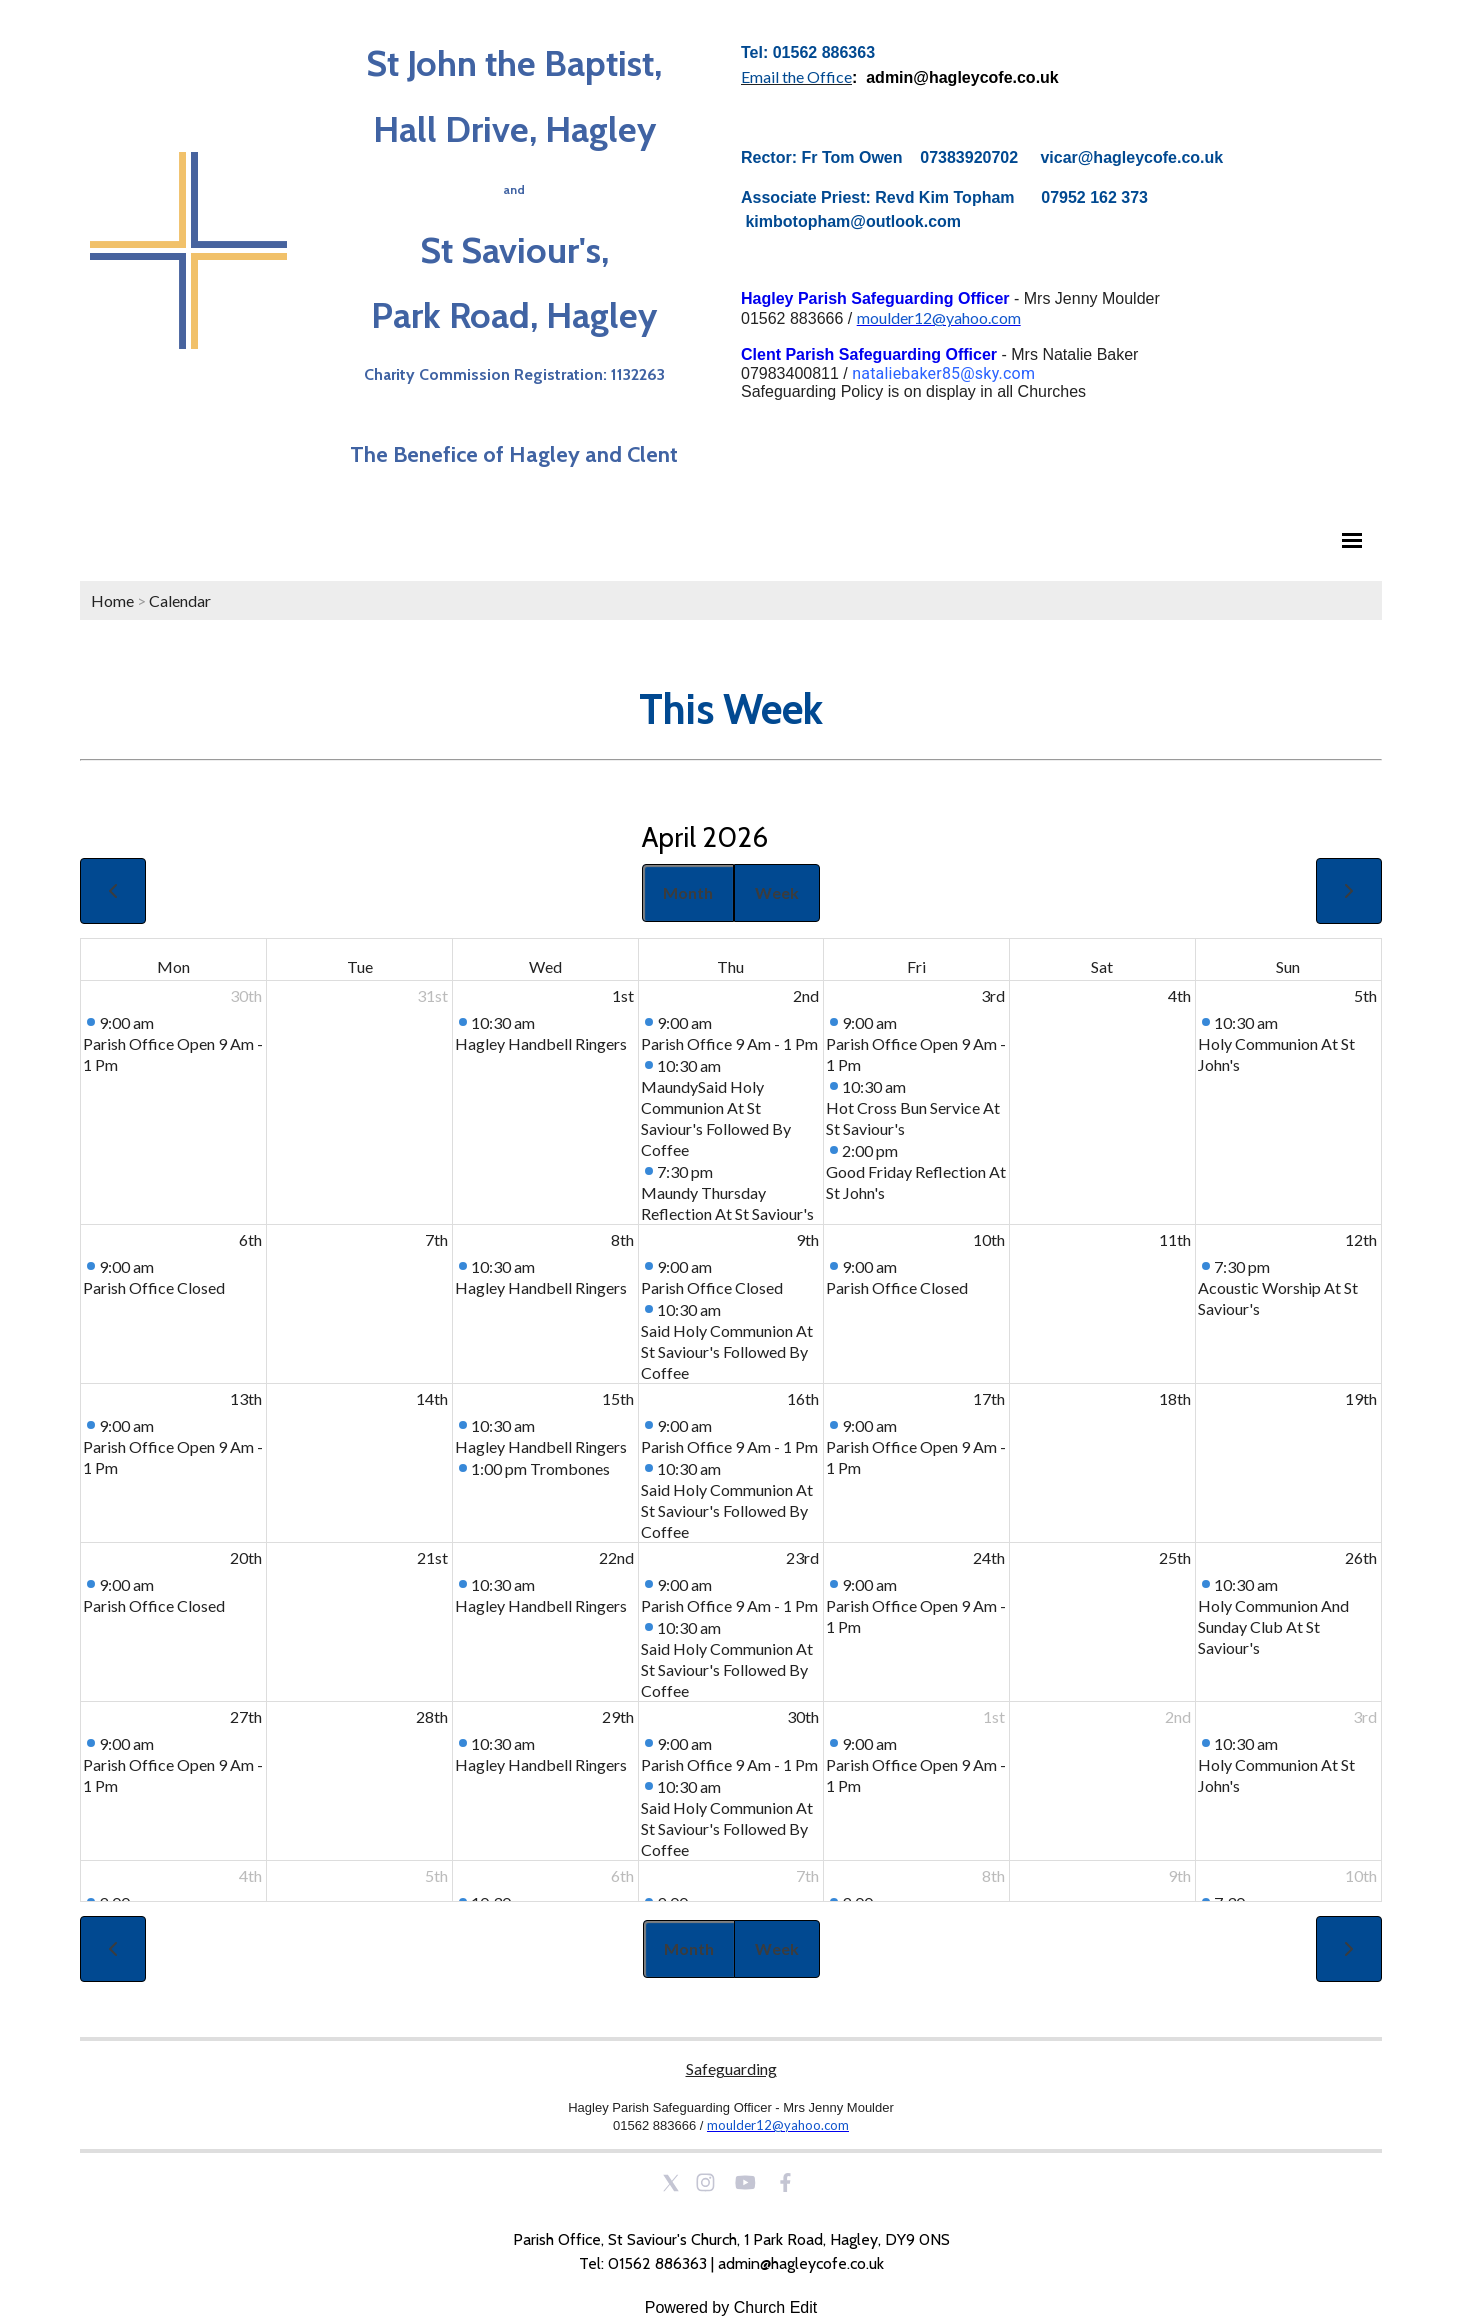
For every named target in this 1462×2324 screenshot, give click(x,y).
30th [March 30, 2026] (246, 995)
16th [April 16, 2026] (803, 1398)
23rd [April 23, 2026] (802, 1557)
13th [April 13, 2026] (246, 1398)
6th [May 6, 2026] (622, 1875)
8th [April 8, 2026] (622, 1239)
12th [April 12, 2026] (1361, 1239)
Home (112, 600)
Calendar (180, 600)
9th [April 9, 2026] (807, 1239)
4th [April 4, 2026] (1179, 995)
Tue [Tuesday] (360, 966)
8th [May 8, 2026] (993, 1875)
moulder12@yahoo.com (939, 317)
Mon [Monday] (173, 966)
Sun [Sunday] (1288, 966)
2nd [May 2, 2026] (1178, 1716)
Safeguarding (731, 2068)
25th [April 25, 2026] (1175, 1557)
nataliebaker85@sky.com (943, 373)
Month (688, 892)
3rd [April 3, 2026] (993, 995)
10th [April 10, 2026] (989, 1239)
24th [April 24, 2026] (989, 1557)
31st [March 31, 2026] (432, 995)
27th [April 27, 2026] (246, 1716)
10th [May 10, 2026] (1361, 1875)
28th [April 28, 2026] (432, 1716)
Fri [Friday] (916, 966)
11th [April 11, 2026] (1175, 1239)
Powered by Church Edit (731, 2307)
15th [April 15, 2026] (618, 1398)
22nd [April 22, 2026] (616, 1557)
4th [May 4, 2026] (250, 1875)
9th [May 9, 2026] (1179, 1875)
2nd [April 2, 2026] (806, 995)
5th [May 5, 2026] (436, 1875)
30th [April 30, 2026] (803, 1716)
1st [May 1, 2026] (994, 1716)
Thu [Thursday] (730, 966)
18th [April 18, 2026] (1175, 1398)
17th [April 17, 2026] (989, 1398)
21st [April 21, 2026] (432, 1557)
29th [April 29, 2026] (618, 1716)
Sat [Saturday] (1102, 966)
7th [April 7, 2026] (436, 1239)
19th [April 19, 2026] (1361, 1398)
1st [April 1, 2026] (623, 995)
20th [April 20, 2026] (246, 1557)
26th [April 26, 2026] (1361, 1557)
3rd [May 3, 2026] (1365, 1716)
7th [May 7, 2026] (807, 1875)
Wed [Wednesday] (545, 966)
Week (777, 892)
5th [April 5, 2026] (1365, 995)
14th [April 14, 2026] (432, 1398)
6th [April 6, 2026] (250, 1239)
